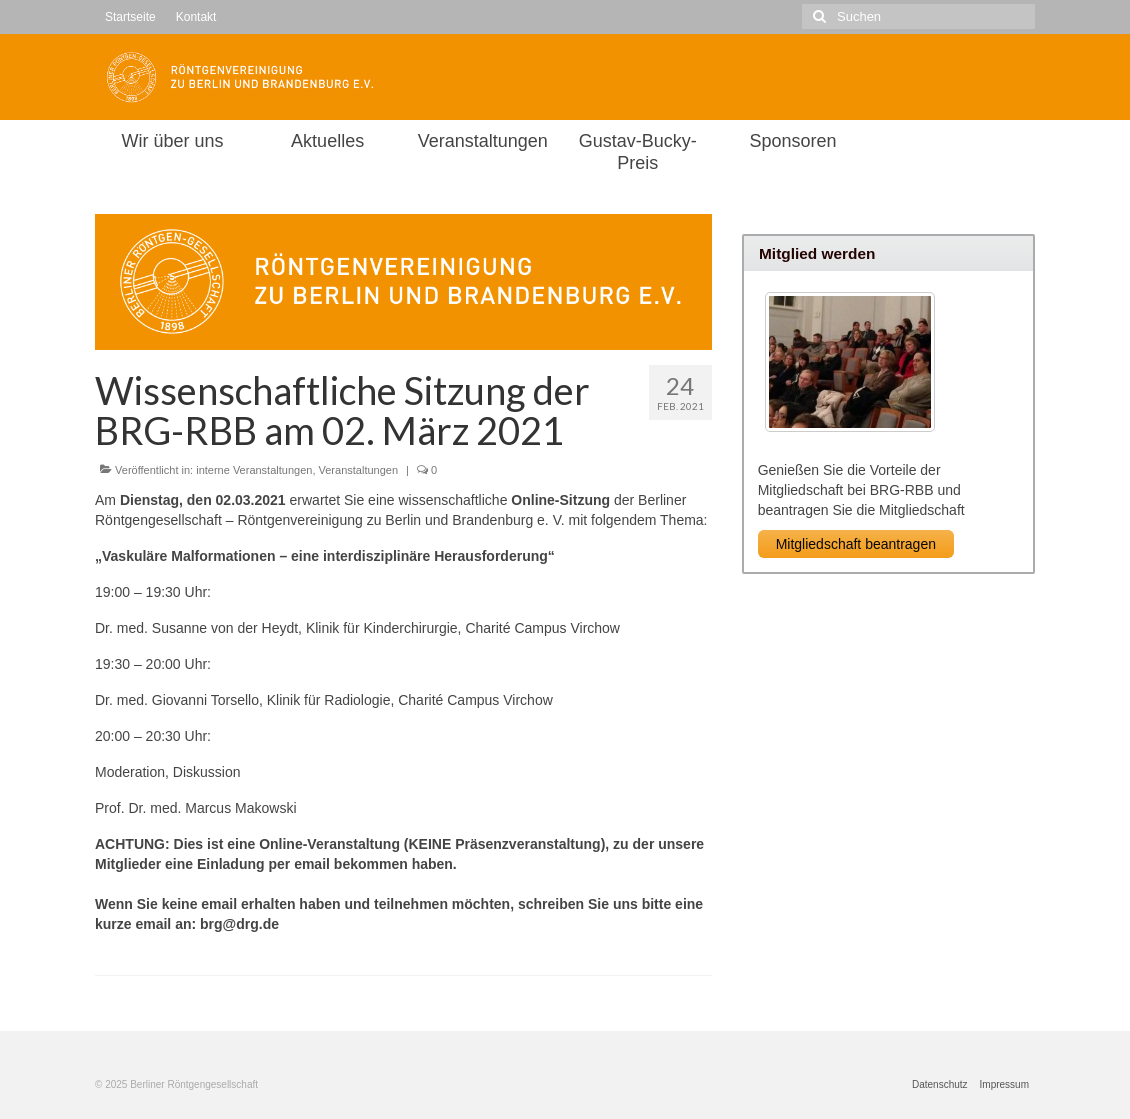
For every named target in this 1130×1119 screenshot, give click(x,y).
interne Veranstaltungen (254, 470)
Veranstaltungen (359, 470)
